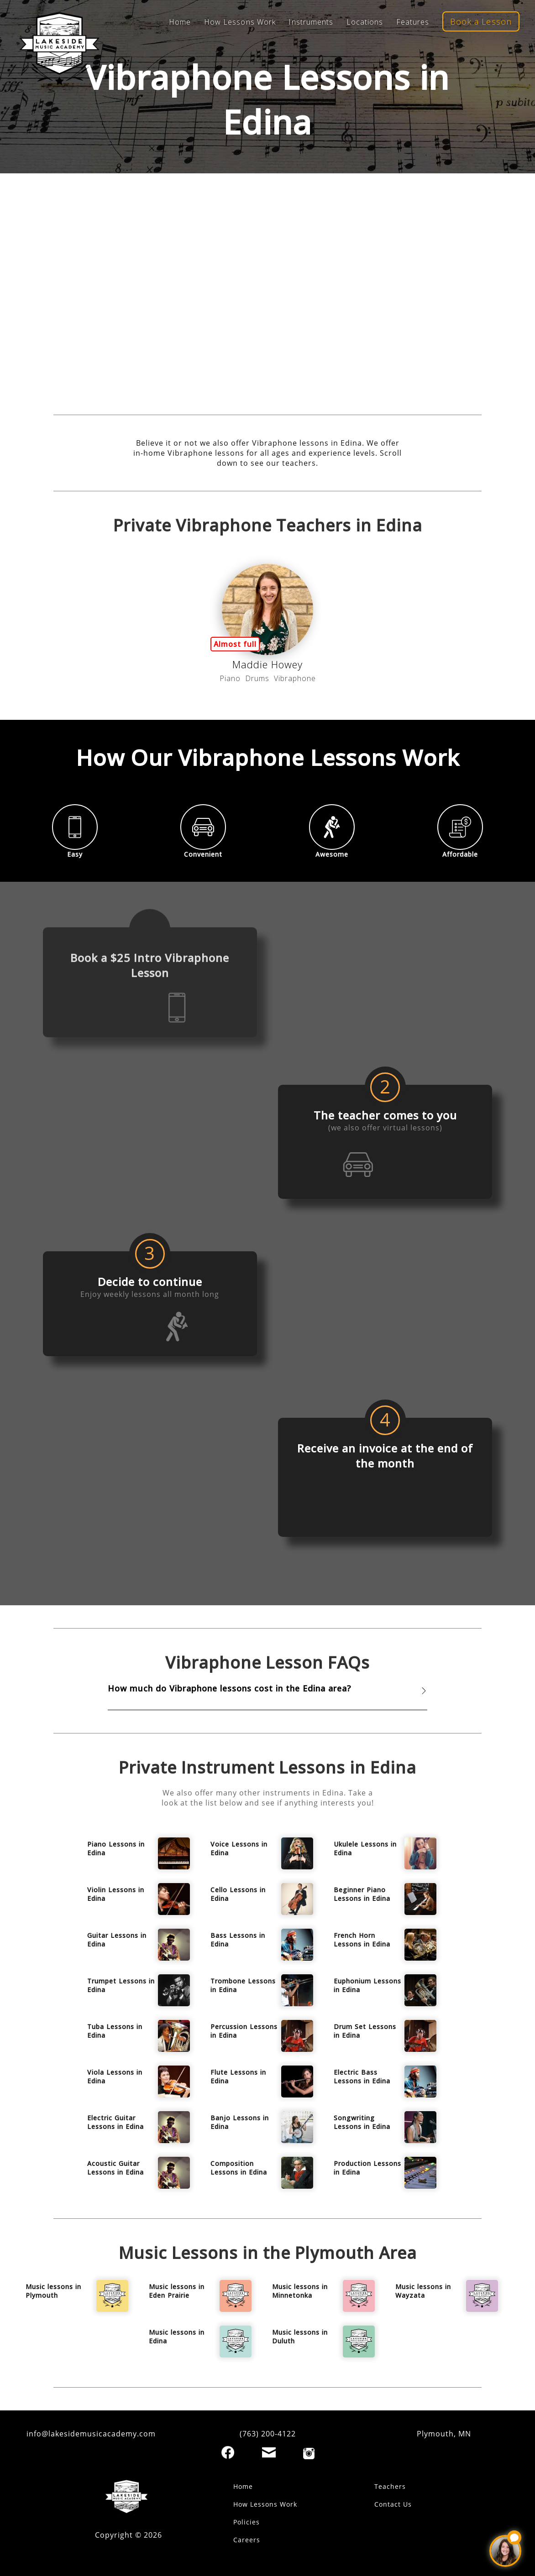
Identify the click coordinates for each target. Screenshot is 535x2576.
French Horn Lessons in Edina (362, 1939)
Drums (257, 678)
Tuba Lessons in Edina (114, 2031)
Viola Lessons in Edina (114, 2076)
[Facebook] (228, 2452)
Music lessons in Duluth (300, 2336)
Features (413, 22)
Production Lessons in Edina (367, 2167)
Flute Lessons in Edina (238, 2076)
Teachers (390, 2486)
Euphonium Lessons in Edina (367, 1985)
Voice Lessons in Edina (239, 1848)
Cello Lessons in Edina (238, 1894)
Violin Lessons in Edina (115, 1894)
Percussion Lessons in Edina (244, 2031)
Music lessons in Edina (177, 2336)
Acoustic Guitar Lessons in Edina (115, 2167)
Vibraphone (295, 678)
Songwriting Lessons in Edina (362, 2122)
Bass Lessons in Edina (237, 1939)
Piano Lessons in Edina (116, 1848)
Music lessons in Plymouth (53, 2291)
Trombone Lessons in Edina (243, 1985)
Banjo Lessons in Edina (239, 2122)
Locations (364, 22)
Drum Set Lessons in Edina (365, 2031)
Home (180, 22)
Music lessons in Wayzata (423, 2291)
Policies (246, 2522)
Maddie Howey (267, 664)
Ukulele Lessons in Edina (365, 1848)
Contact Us (393, 2504)
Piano (230, 678)
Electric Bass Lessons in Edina (362, 2076)
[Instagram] (309, 2453)
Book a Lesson (481, 21)
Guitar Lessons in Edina (117, 1939)
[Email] (269, 2452)
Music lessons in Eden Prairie (177, 2291)
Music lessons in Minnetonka (300, 2291)
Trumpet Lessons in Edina (121, 1985)
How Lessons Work (240, 22)
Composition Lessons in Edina (238, 2167)
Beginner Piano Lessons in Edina (362, 1894)
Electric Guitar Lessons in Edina (115, 2122)
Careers (246, 2539)
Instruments (310, 22)
